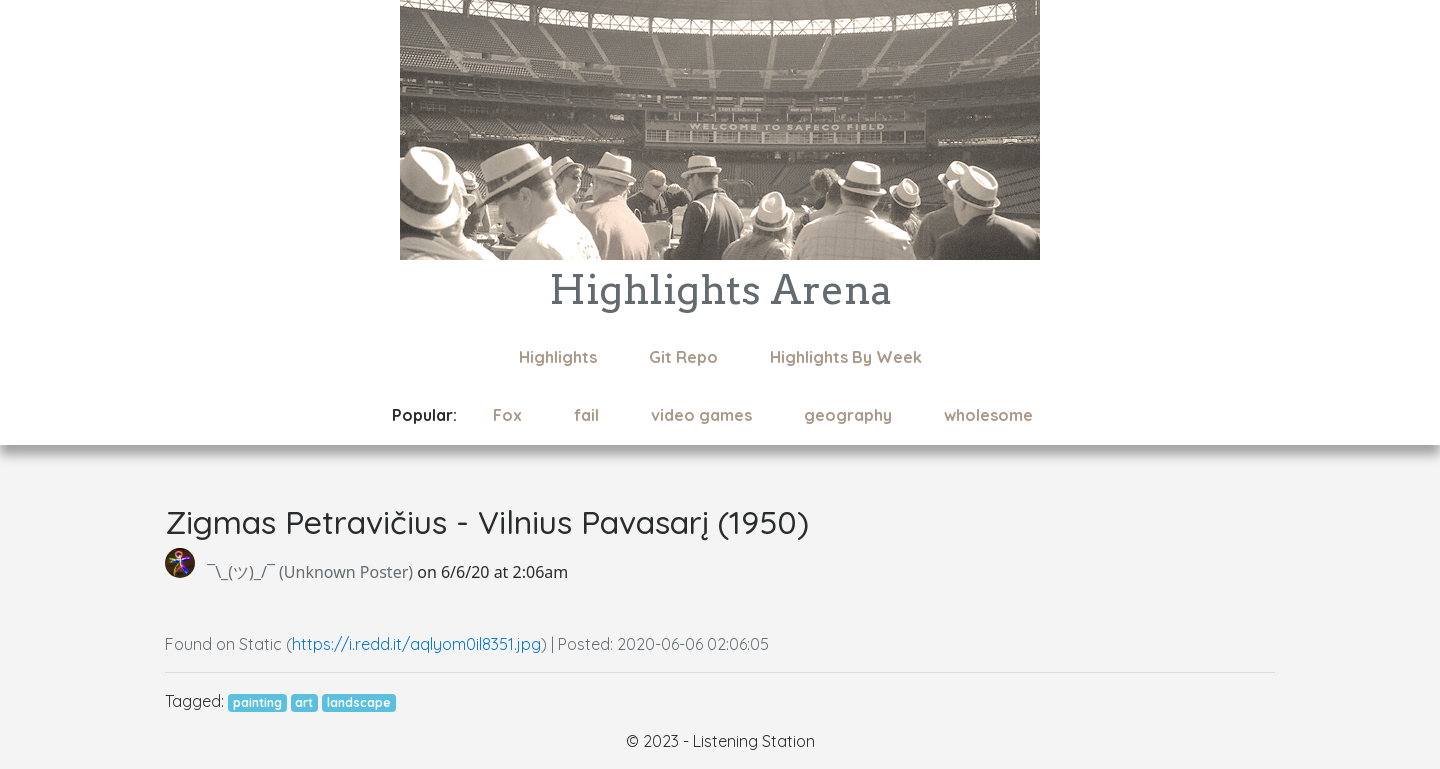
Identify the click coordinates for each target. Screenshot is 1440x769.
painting (257, 702)
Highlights (558, 357)
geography (848, 415)
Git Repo (683, 357)
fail (586, 415)
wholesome (988, 415)
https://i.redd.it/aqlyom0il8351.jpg (416, 644)
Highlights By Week (846, 357)
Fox (507, 415)
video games (701, 415)
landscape (359, 702)
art (304, 702)
